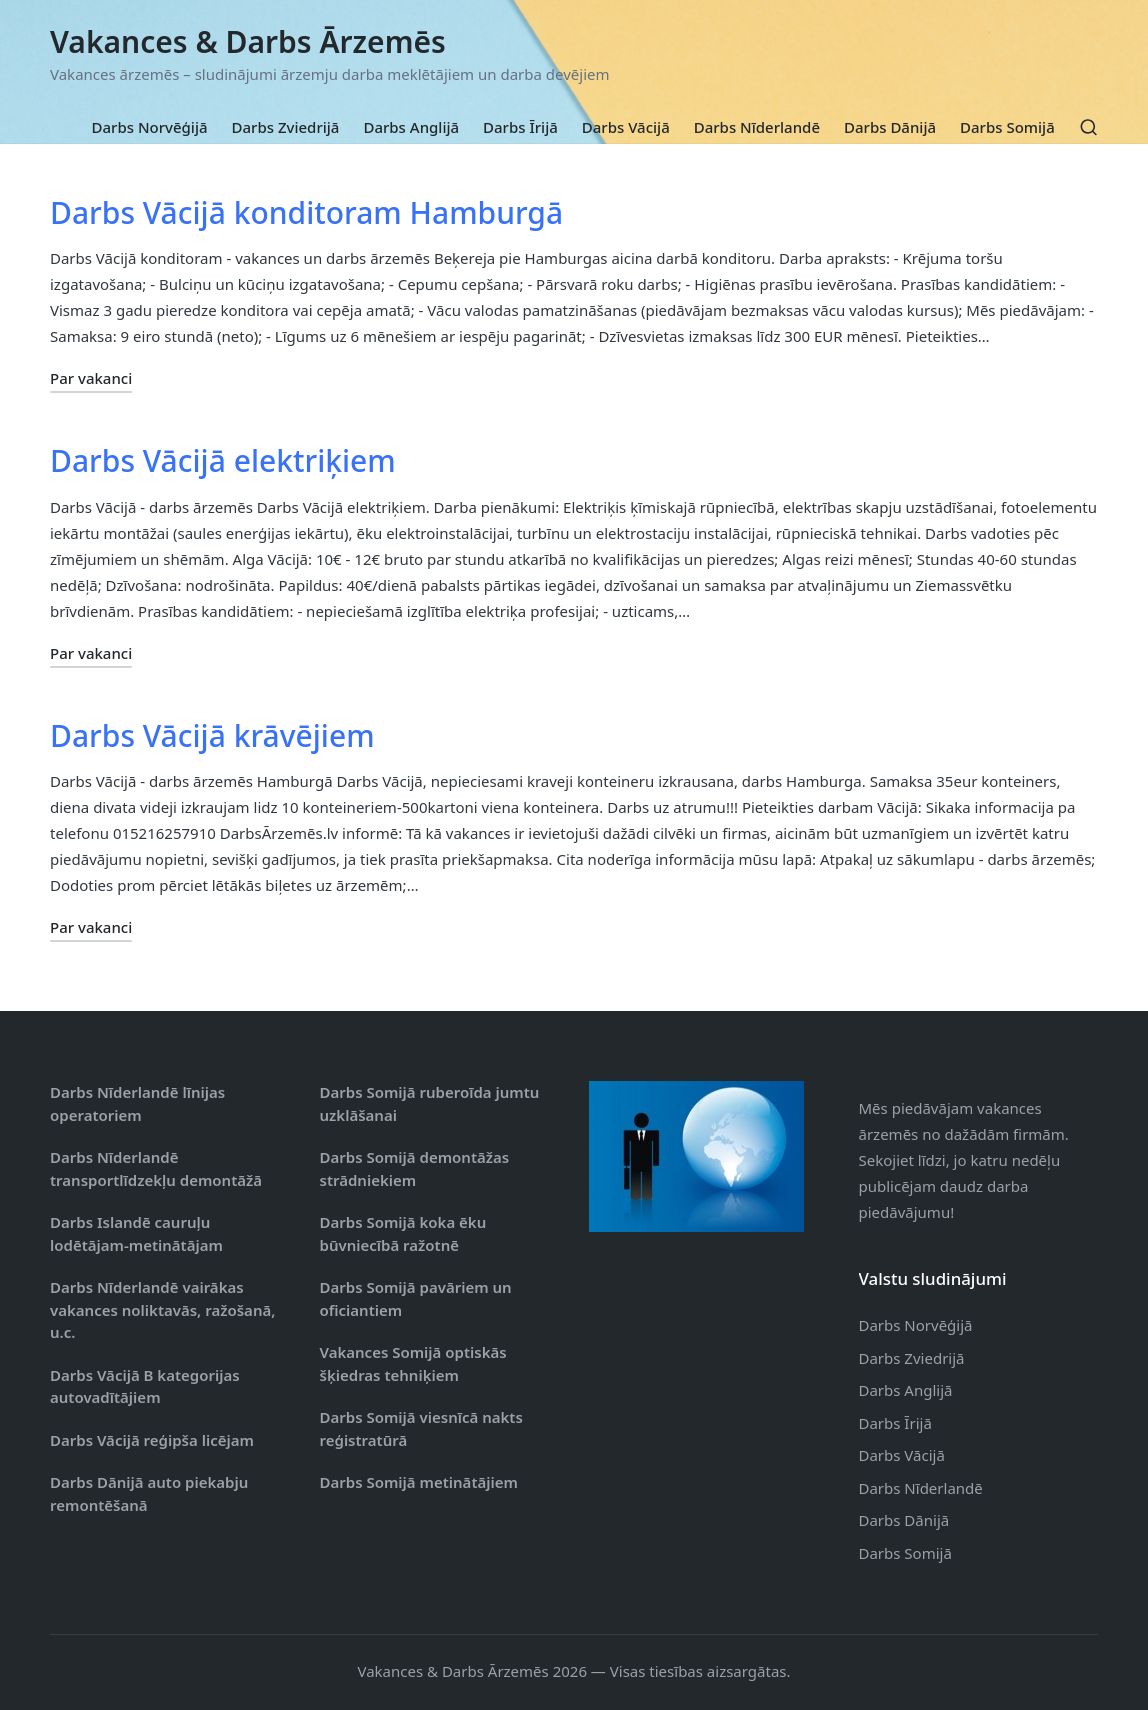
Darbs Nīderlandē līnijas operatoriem (137, 1103)
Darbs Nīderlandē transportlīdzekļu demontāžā (156, 1168)
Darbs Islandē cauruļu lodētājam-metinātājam (136, 1233)
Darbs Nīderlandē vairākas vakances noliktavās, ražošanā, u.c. (162, 1309)
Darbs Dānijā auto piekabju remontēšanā (149, 1493)
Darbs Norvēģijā (916, 1325)
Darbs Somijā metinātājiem (419, 1482)
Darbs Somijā (905, 1553)
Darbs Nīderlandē (921, 1488)
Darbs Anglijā (906, 1390)
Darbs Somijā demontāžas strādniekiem (415, 1168)
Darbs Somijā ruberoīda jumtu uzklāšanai (430, 1103)
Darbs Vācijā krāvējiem (212, 735)
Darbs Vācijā (902, 1455)
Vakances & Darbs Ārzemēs (248, 41)
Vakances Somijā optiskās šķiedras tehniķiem (413, 1363)
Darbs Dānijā (904, 1520)
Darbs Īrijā (895, 1423)
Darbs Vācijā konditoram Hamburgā (306, 212)
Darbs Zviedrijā (912, 1358)
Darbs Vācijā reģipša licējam (152, 1440)
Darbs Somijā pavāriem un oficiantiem (416, 1298)
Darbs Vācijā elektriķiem (223, 460)
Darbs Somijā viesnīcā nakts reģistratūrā (421, 1428)
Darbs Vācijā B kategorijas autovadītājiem (145, 1386)
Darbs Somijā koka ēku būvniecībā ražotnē (403, 1233)
